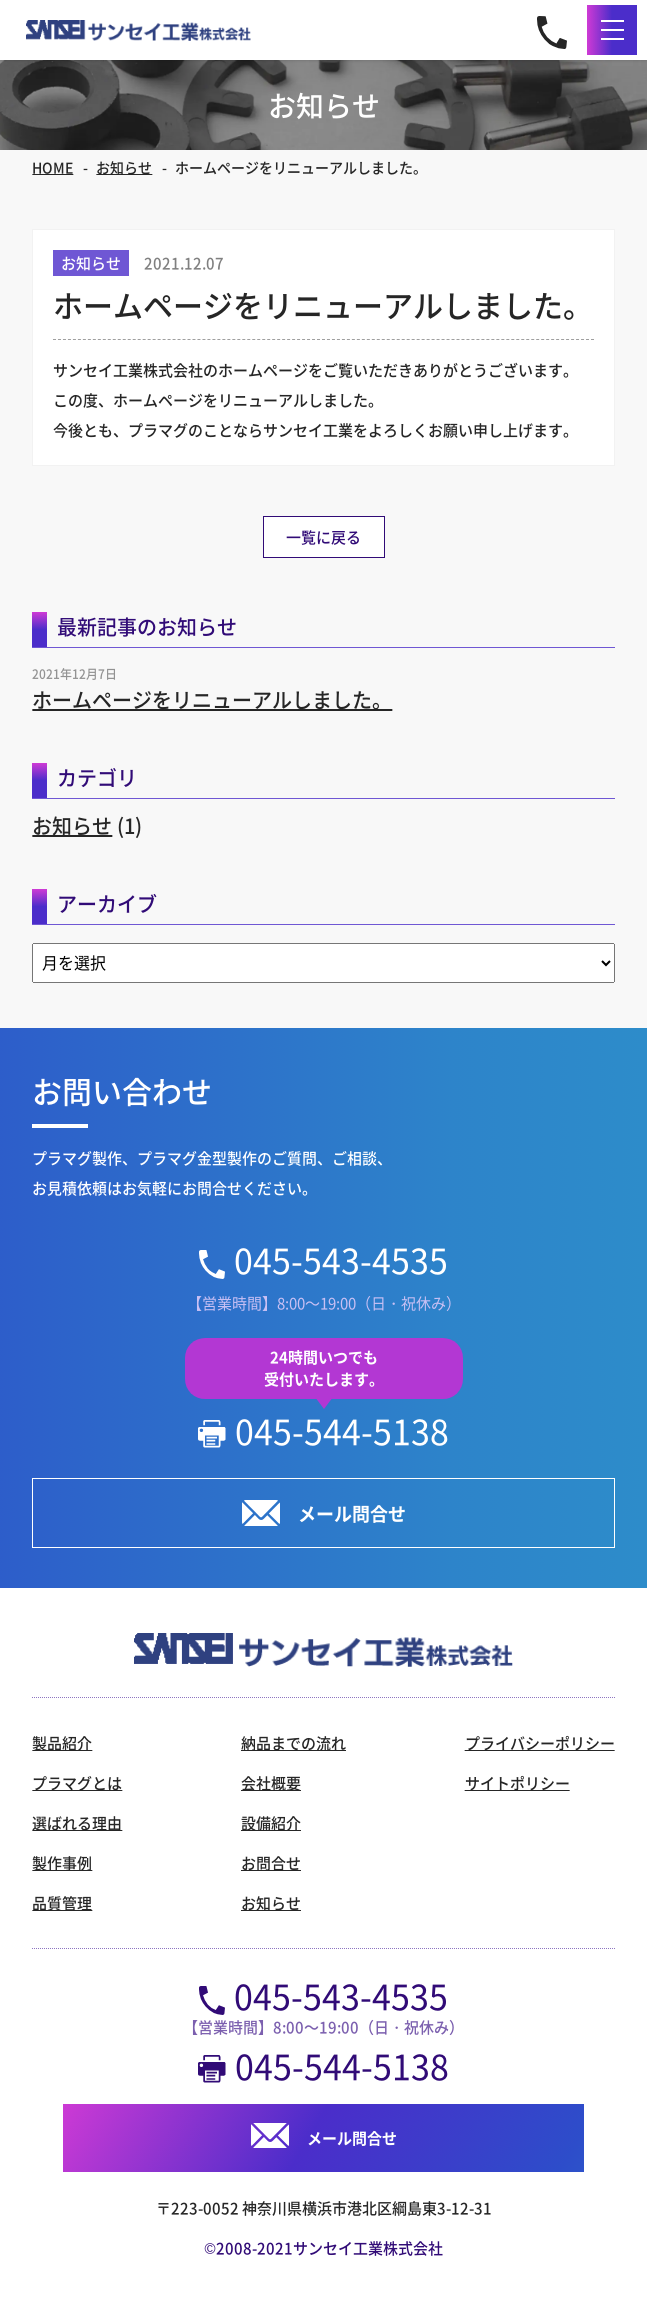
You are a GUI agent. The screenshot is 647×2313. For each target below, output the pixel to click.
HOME (52, 167)
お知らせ (124, 167)
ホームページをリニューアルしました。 (212, 699)
